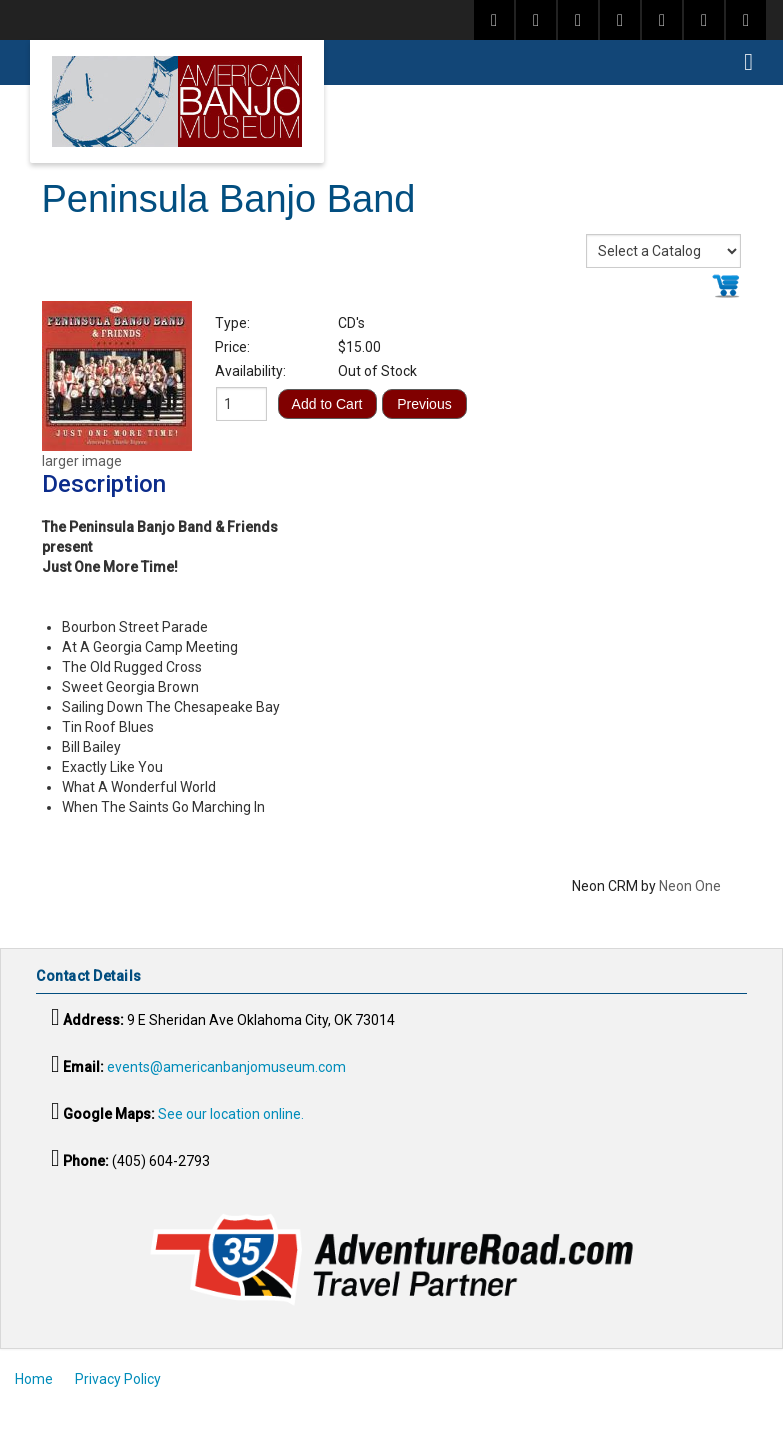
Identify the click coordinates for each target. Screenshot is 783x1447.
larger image (82, 461)
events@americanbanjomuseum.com (226, 1067)
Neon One (690, 886)
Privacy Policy (118, 1379)
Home (34, 1379)
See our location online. (231, 1114)
